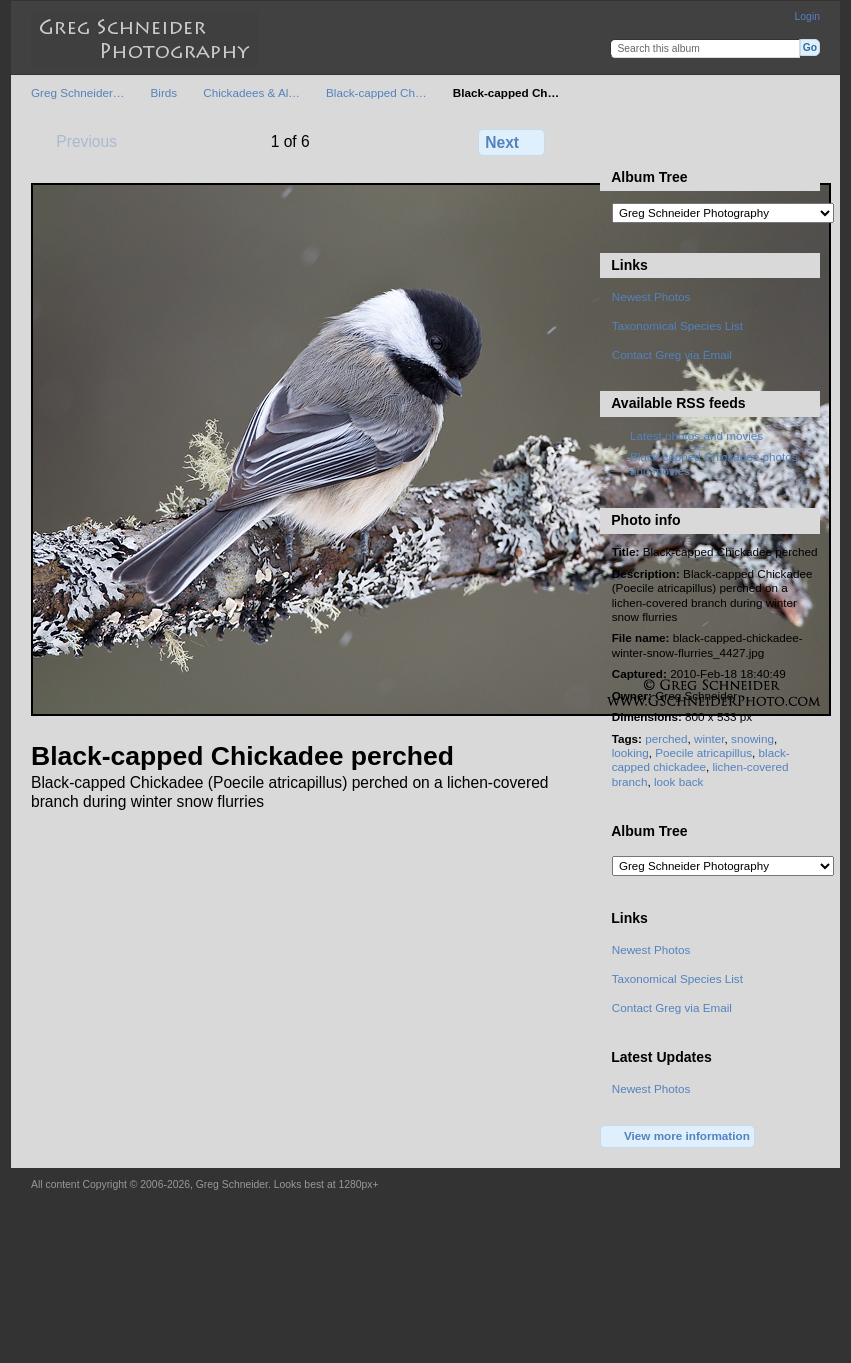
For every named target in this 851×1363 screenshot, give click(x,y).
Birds (164, 92)
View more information (678, 1137)
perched (666, 738)
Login (807, 16)
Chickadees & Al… (251, 92)
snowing (752, 738)
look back (678, 781)
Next (511, 142)
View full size (622, 140)
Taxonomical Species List (677, 325)
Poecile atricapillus (703, 752)
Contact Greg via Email (672, 354)
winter (709, 738)
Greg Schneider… (78, 92)
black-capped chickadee (701, 759)
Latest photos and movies (696, 435)
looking (630, 752)
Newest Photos (651, 296)
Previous (77, 141)
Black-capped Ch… (376, 92)
